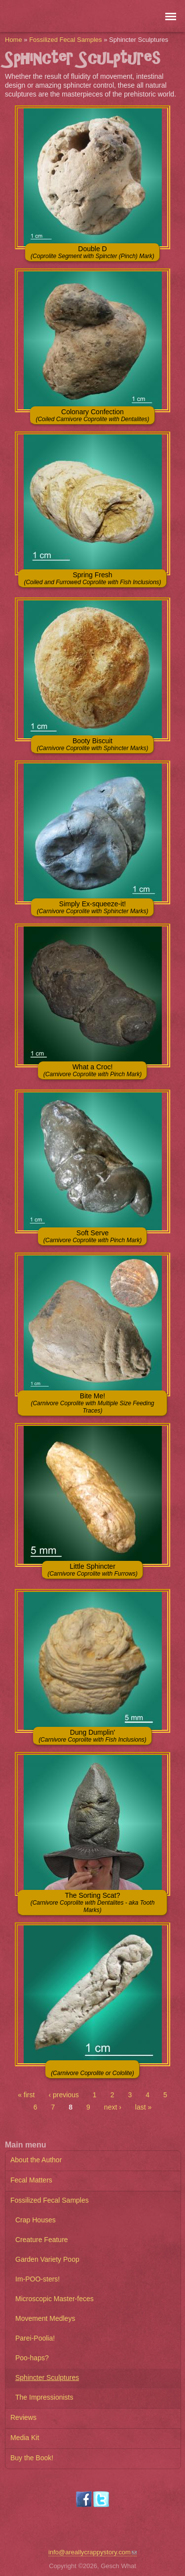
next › (112, 2107)
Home (13, 39)
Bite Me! (92, 1403)
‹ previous (63, 2095)
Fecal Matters (31, 2180)
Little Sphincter (92, 1569)
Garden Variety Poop (47, 2259)
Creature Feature (41, 2240)
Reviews (23, 2417)
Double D (92, 252)
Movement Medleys (45, 2318)
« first (26, 2095)
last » (143, 2107)
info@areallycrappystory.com (92, 2552)
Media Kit (24, 2438)
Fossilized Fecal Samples (65, 39)
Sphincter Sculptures (47, 2377)
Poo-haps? (32, 2358)
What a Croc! (92, 1070)
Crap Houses (35, 2220)
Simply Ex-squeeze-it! (92, 907)
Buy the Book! (31, 2458)
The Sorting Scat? (93, 1902)
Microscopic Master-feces (54, 2299)
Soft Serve (92, 1236)
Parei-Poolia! (35, 2338)
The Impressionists (44, 2397)
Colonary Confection (92, 415)
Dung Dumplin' (92, 1735)
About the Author (36, 2160)
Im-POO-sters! (37, 2279)
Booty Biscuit (92, 744)
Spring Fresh (92, 578)
